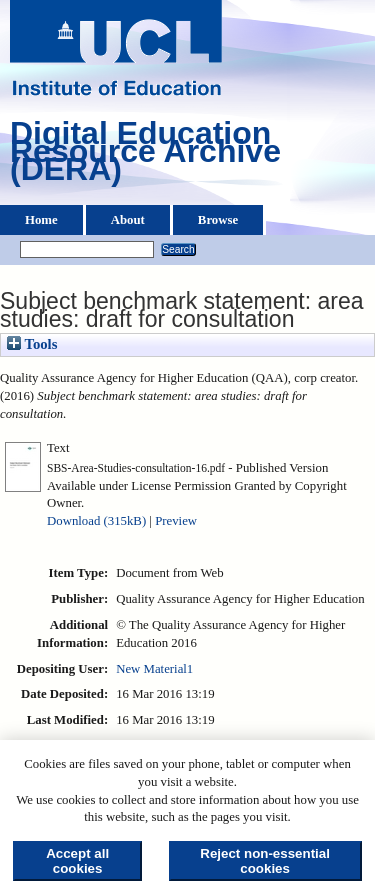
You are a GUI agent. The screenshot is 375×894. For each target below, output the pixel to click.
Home (41, 220)
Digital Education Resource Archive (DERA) (145, 156)
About (128, 220)
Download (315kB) (96, 521)
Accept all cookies (77, 861)
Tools (32, 344)
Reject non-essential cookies (265, 861)
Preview (176, 521)
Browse (218, 220)
